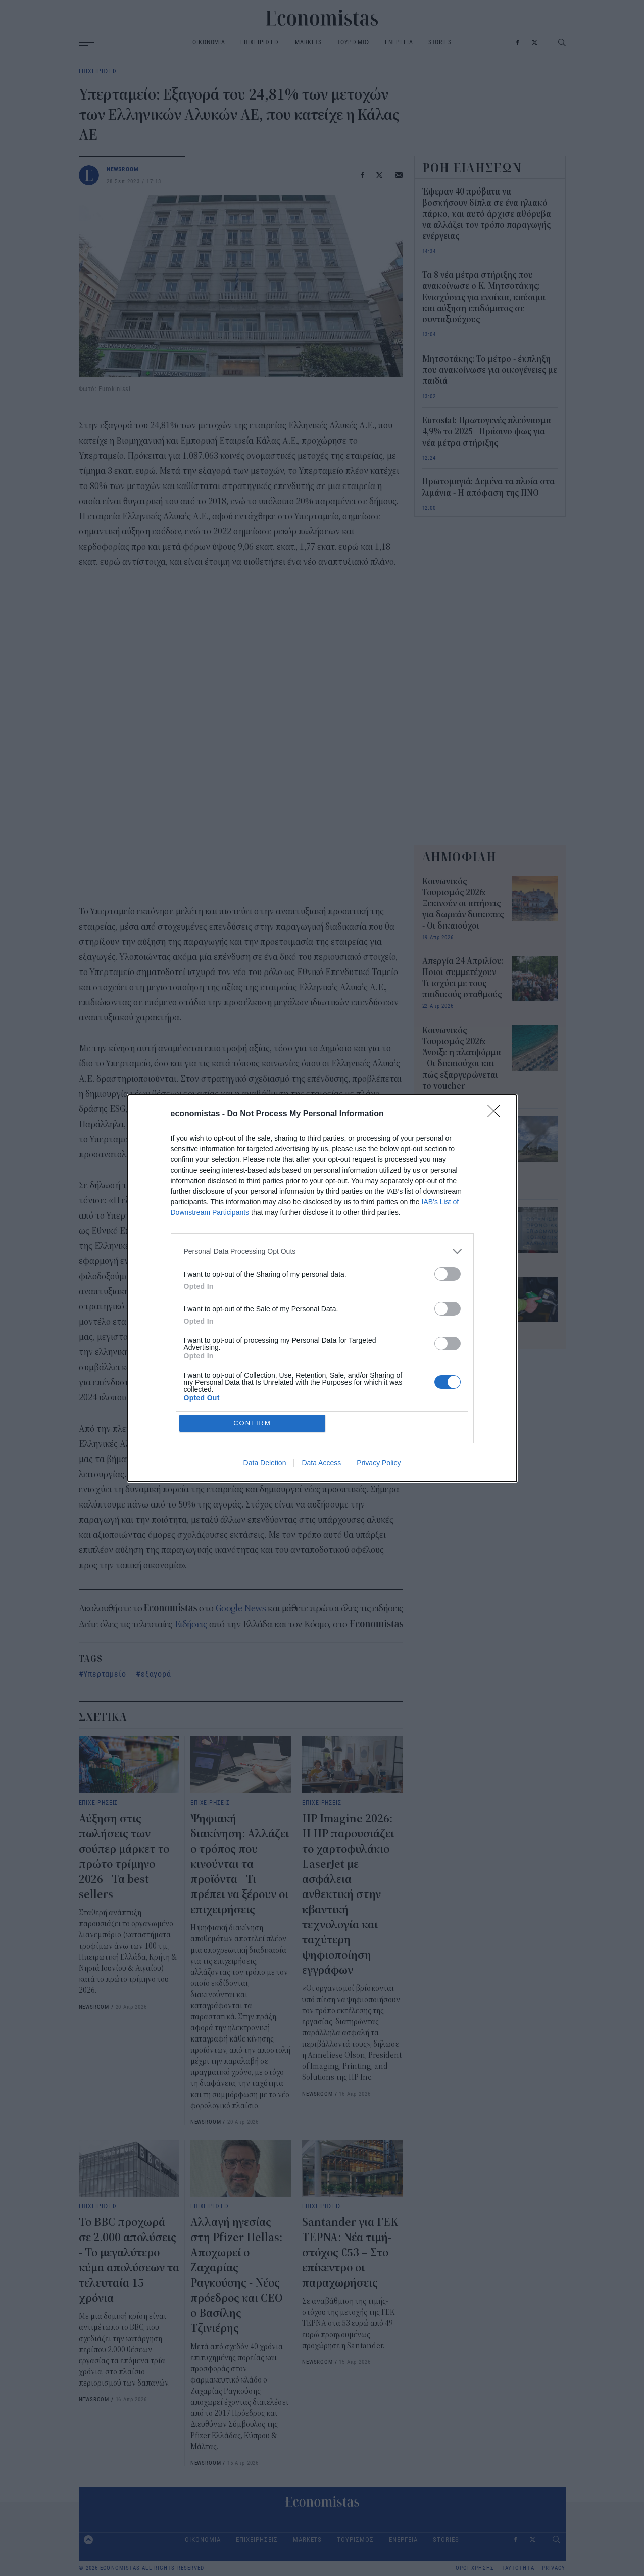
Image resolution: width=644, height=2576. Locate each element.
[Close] (497, 1114)
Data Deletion (264, 1463)
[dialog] (322, 1288)
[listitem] (322, 1251)
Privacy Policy (379, 1463)
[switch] (447, 1274)
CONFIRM (252, 1423)
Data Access (321, 1463)
